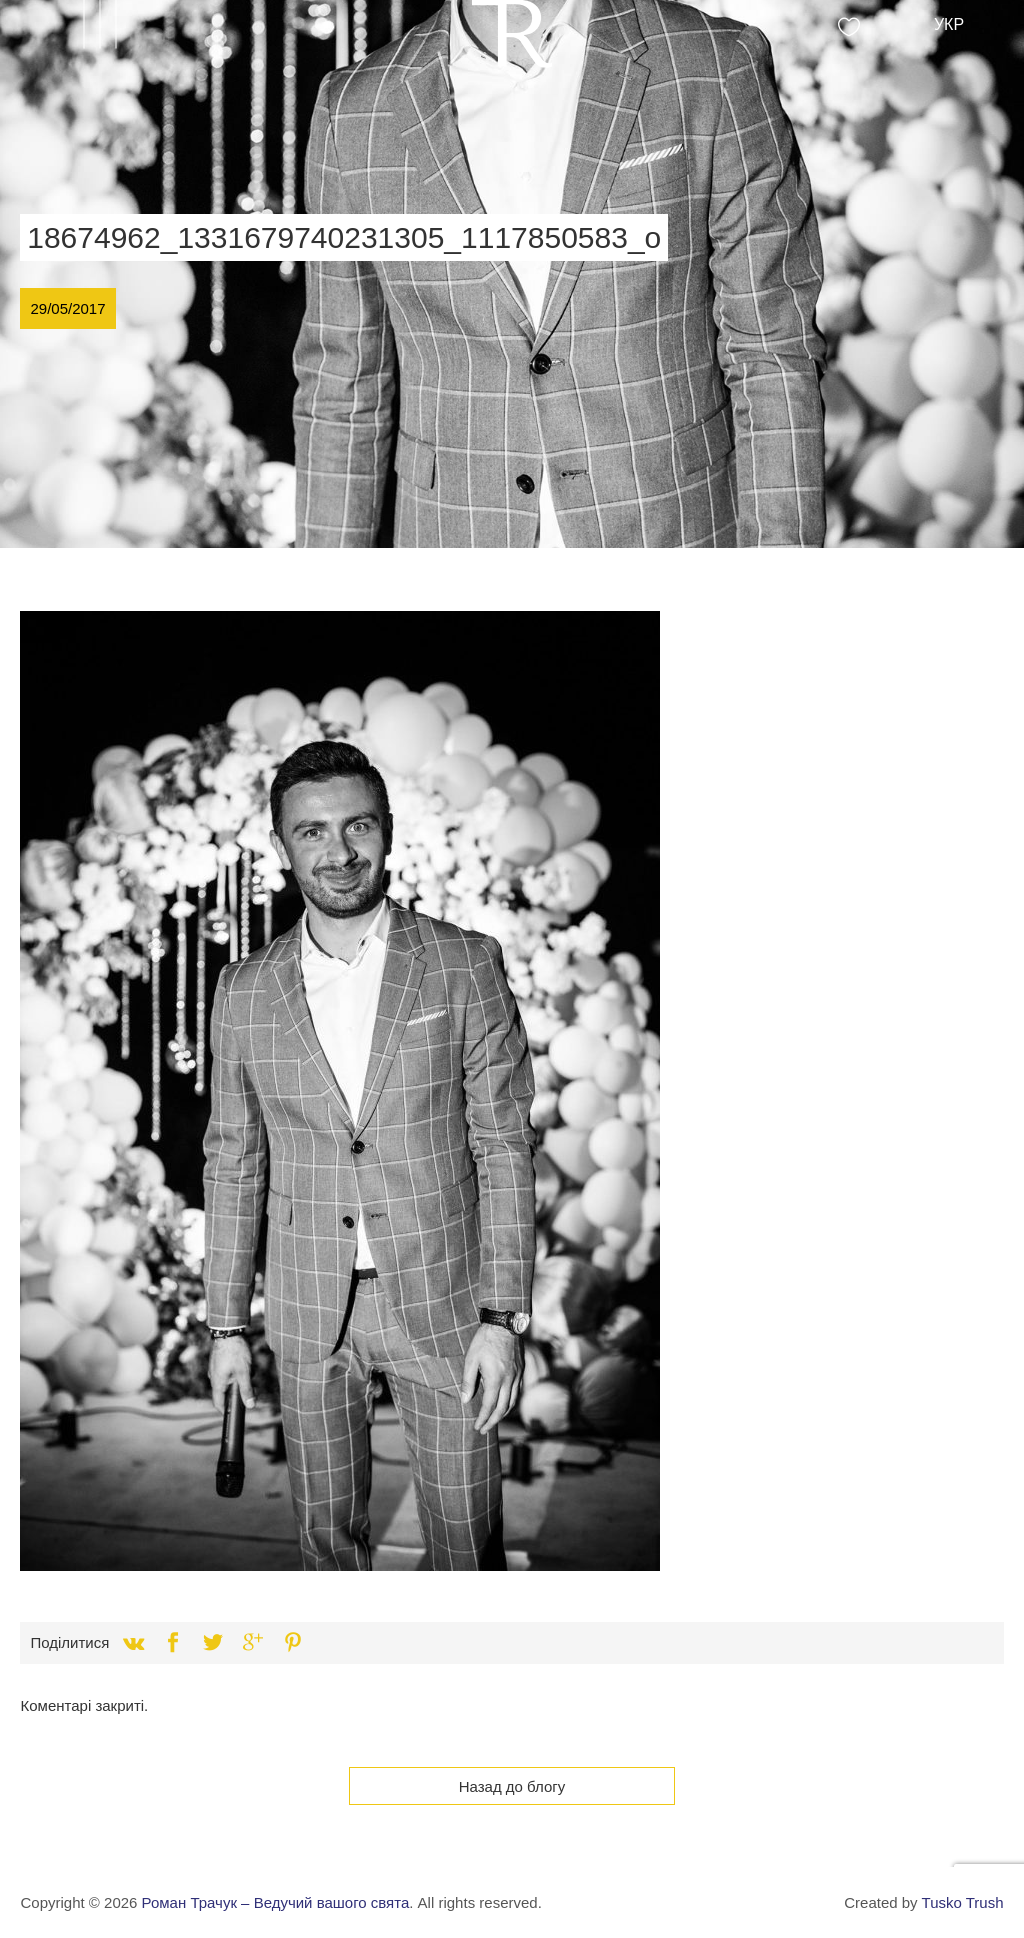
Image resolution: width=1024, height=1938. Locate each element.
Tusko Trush (963, 1902)
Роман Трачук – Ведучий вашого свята (276, 1902)
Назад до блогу (512, 1786)
